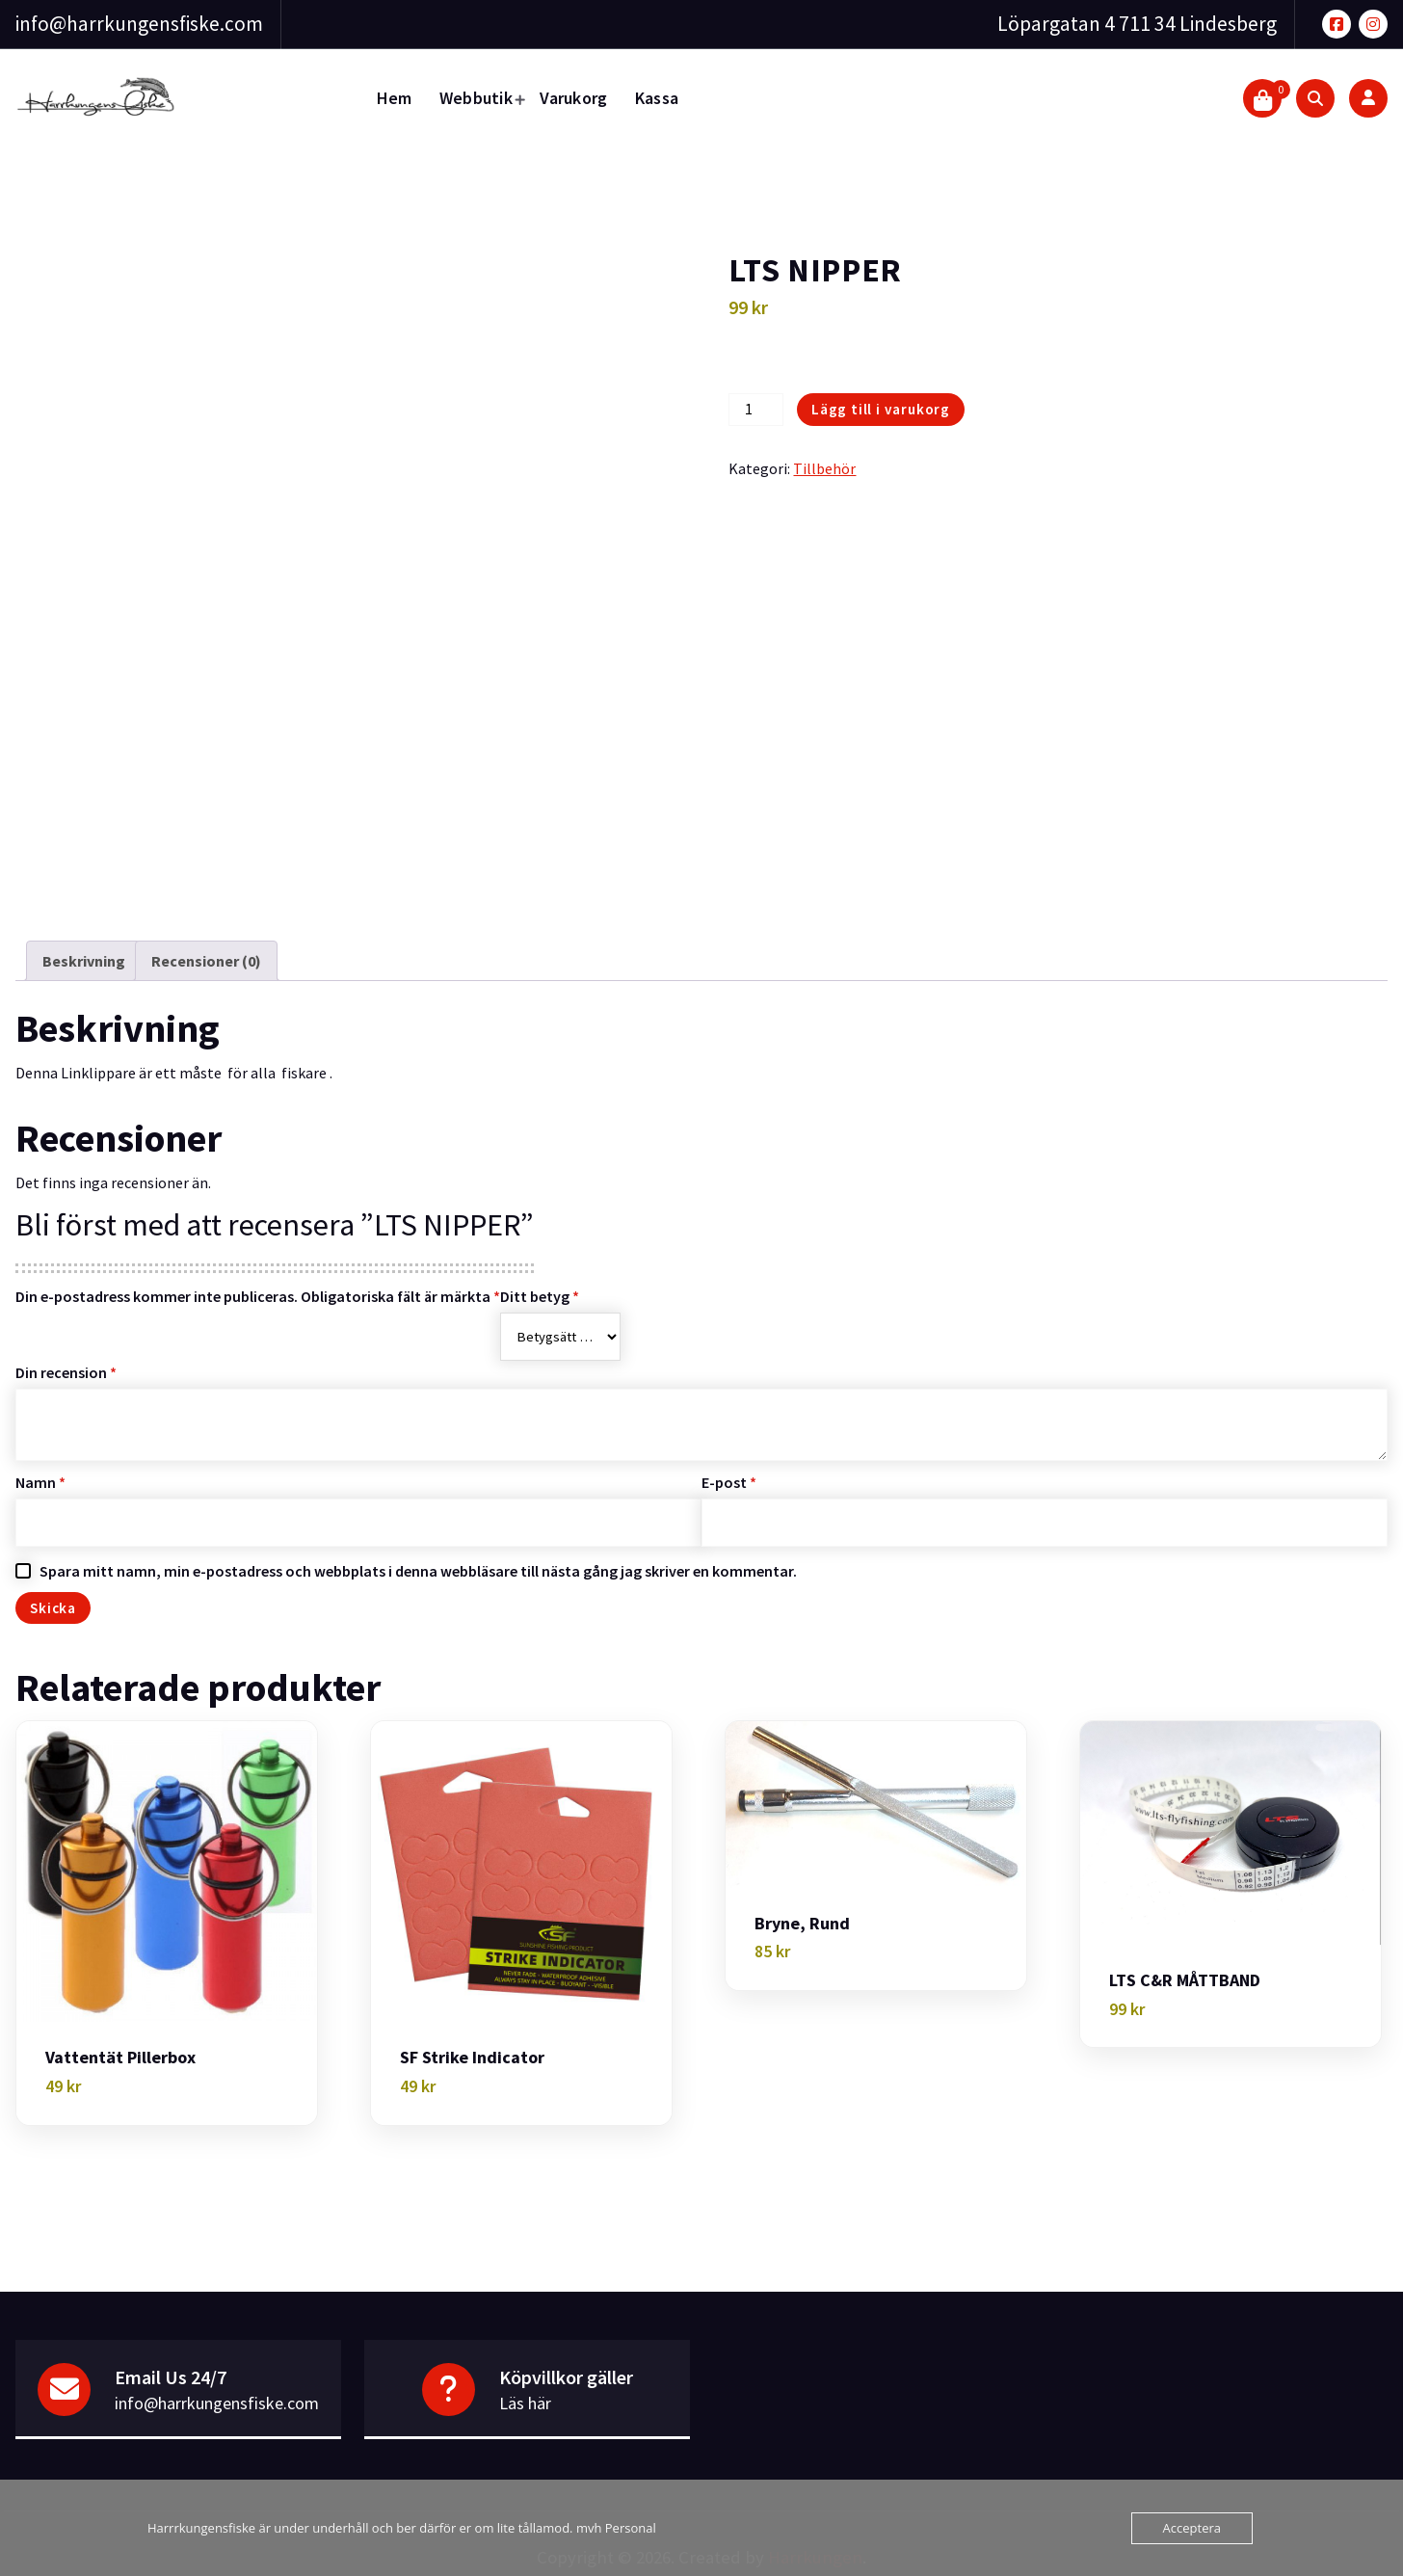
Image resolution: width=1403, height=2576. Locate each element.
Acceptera (1192, 2527)
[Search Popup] (1315, 98)
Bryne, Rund (802, 1923)
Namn (40, 1482)
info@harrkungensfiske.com (139, 24)
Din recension (66, 1372)
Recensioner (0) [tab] (206, 960)
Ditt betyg (539, 1296)
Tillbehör (824, 468)
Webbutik (476, 98)
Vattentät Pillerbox (120, 2057)
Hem (394, 98)
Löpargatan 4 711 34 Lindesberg (1137, 24)
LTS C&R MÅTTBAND (1184, 1980)
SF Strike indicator (472, 2057)
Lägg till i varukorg (880, 409)
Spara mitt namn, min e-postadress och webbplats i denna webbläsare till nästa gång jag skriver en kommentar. (418, 1570)
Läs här (525, 2403)
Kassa (657, 98)
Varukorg (573, 98)
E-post (729, 1482)
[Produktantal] (755, 409)
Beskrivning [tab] (83, 960)
